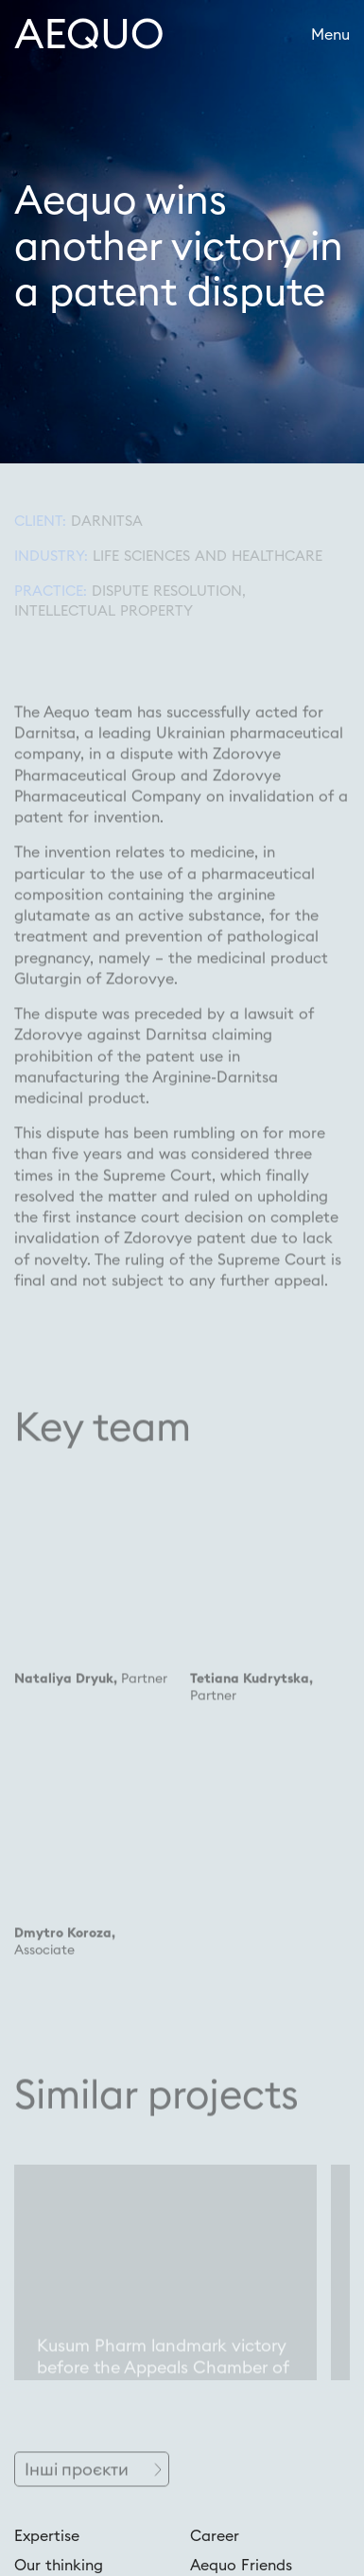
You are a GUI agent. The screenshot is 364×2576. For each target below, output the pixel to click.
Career (214, 2535)
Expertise (46, 2535)
